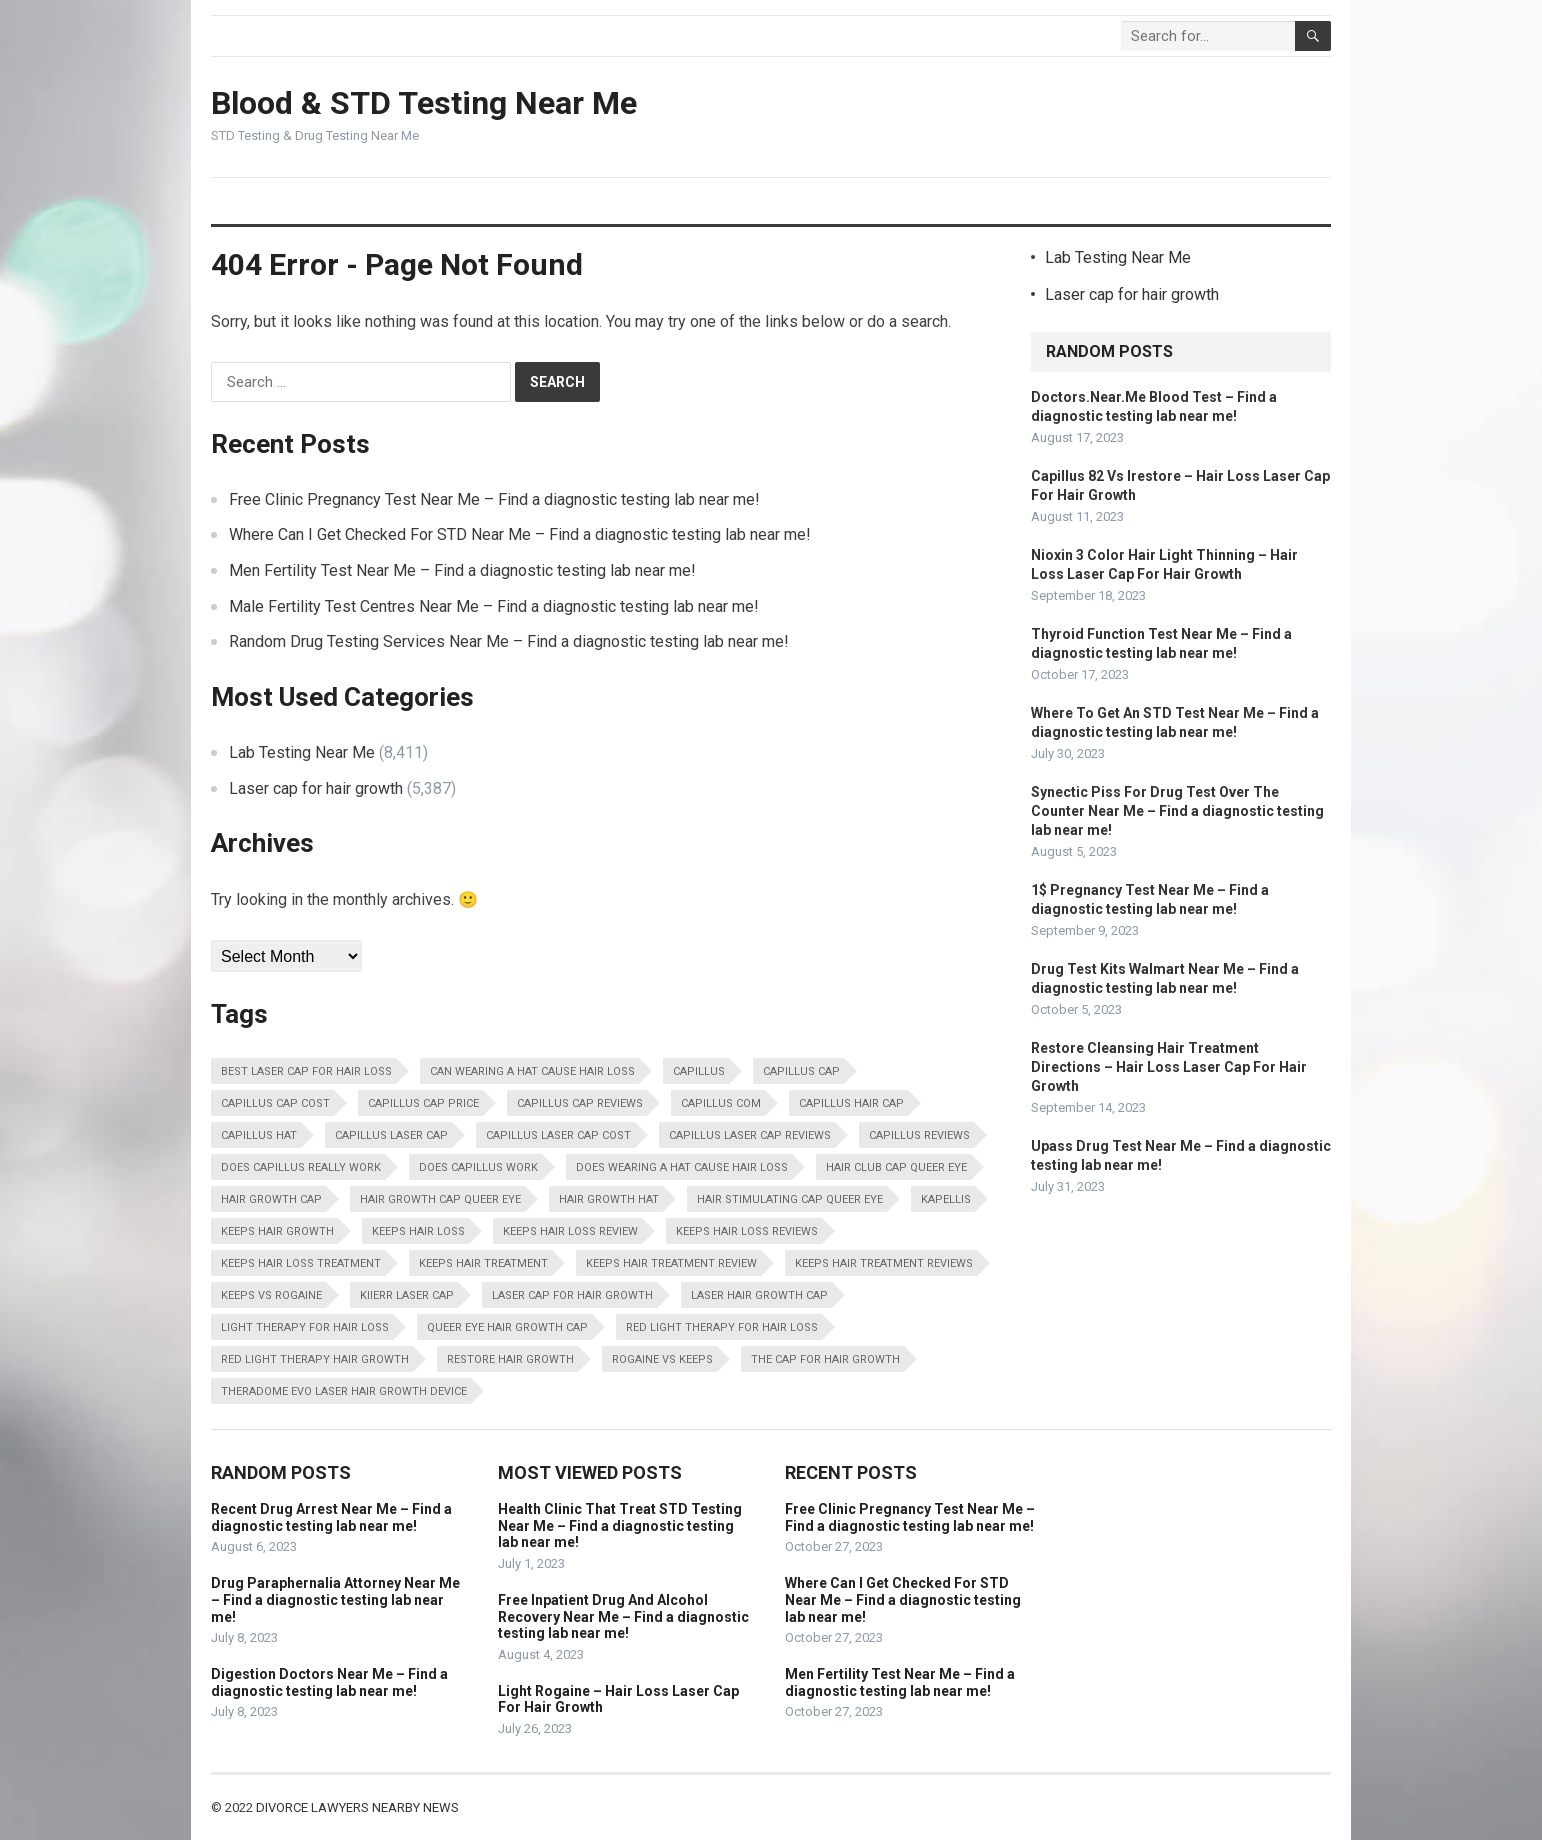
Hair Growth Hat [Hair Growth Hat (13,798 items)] (609, 1199)
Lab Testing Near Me (302, 752)
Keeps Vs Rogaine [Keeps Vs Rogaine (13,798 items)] (271, 1295)
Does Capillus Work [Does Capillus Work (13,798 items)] (478, 1167)
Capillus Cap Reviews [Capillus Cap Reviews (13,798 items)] (580, 1103)
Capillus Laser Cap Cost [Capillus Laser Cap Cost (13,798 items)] (558, 1135)
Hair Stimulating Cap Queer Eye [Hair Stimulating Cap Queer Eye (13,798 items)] (790, 1199)
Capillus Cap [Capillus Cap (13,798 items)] (801, 1071)
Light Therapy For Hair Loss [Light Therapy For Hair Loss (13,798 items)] (305, 1327)
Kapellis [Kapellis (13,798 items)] (946, 1199)
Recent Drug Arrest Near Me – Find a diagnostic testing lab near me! (331, 1517)
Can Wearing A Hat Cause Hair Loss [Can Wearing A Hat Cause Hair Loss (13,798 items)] (532, 1071)
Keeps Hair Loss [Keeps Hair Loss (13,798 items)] (418, 1231)
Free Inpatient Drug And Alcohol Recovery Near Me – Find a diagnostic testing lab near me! (623, 1617)
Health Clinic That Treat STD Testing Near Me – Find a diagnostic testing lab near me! (620, 1526)
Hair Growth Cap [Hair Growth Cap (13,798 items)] (271, 1199)
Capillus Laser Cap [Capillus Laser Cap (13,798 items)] (391, 1135)
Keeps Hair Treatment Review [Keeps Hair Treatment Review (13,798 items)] (671, 1263)
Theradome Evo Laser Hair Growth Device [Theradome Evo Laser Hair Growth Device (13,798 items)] (344, 1391)
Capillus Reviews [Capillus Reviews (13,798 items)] (919, 1135)
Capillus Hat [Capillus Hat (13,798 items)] (259, 1135)
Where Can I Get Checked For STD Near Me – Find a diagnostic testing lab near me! (520, 534)
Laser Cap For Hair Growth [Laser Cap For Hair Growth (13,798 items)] (572, 1295)
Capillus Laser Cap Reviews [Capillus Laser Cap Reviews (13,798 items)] (750, 1135)
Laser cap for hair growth (316, 788)
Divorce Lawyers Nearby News (357, 1807)
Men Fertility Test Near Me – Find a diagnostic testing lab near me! (462, 570)
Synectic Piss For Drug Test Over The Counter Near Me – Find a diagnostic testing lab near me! (1177, 811)
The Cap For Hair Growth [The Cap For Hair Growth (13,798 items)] (825, 1359)
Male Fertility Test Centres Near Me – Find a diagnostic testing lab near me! (494, 606)
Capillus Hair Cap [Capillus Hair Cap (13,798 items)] (851, 1103)
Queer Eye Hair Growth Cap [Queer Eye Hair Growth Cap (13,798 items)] (507, 1327)
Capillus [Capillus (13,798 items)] (699, 1071)
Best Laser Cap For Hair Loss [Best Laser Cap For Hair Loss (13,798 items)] (306, 1071)
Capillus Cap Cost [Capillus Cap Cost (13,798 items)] (275, 1103)
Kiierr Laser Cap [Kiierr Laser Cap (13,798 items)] (407, 1295)
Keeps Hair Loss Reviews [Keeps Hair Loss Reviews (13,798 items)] (747, 1231)
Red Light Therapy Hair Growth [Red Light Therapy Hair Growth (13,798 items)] (315, 1359)
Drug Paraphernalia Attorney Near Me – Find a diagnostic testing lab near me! (335, 1600)
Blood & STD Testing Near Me (424, 103)
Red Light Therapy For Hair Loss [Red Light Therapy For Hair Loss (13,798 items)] (722, 1327)
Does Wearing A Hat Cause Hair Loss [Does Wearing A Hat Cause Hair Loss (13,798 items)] (682, 1167)
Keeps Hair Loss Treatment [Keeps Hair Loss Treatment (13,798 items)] (301, 1263)
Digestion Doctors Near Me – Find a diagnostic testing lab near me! (329, 1682)
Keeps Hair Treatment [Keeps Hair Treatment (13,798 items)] (483, 1263)
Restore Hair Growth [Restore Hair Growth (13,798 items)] (510, 1359)
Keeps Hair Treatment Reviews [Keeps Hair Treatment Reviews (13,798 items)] (884, 1263)
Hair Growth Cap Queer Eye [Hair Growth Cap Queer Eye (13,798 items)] (440, 1199)
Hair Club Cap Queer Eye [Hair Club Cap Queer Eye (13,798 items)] (896, 1167)
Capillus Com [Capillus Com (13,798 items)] (721, 1103)
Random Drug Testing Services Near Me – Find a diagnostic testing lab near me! (509, 641)
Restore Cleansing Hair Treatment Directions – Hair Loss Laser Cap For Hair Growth (1169, 1067)
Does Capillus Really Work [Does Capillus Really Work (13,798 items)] (301, 1167)
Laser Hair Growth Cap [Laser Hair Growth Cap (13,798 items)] (759, 1295)
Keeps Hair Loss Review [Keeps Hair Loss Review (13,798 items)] (570, 1231)
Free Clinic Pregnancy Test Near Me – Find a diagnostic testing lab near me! (494, 499)
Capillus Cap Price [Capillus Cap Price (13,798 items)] (423, 1103)
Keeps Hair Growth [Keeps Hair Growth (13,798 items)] (277, 1231)
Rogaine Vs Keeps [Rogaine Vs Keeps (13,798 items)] (662, 1359)
